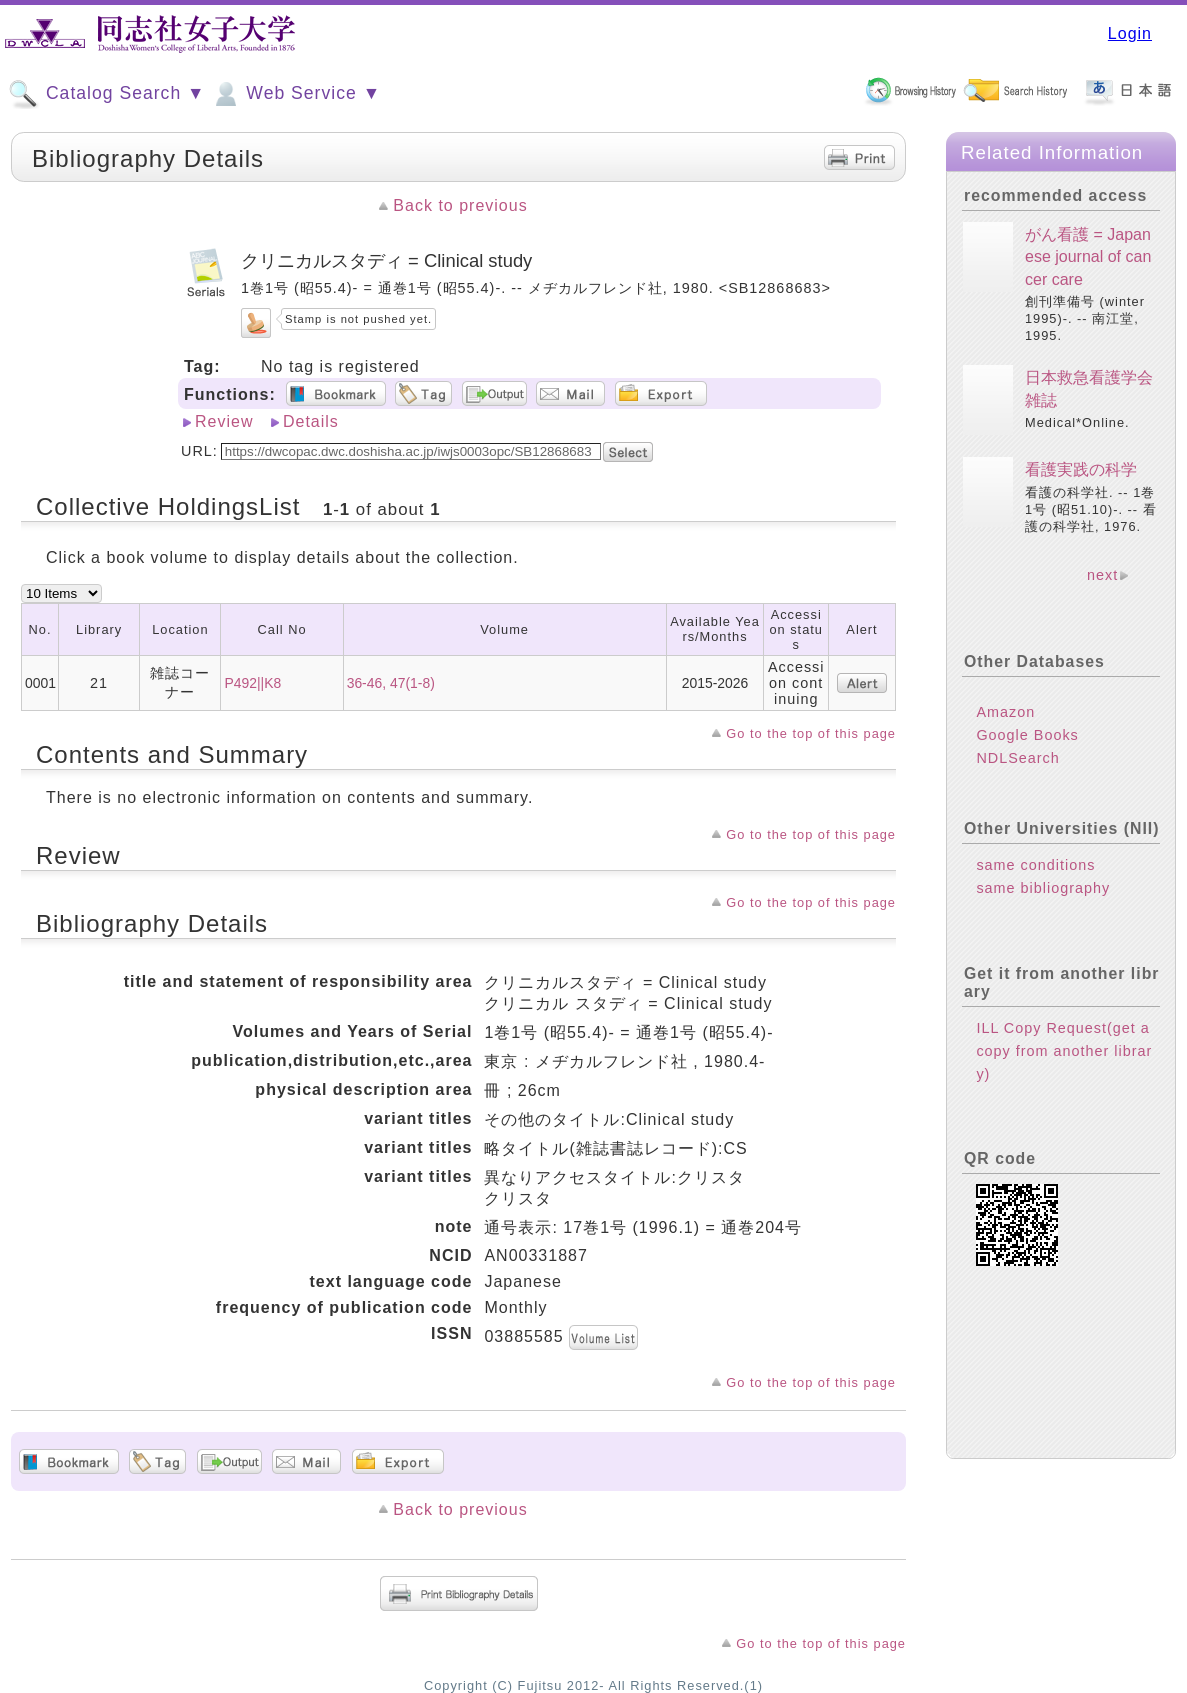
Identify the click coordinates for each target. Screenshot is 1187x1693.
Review (224, 421)
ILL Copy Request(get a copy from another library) (1064, 1051)
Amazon (1005, 712)
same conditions (1035, 865)
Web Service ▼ (295, 94)
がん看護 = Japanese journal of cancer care (1088, 257)
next (1102, 575)
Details (311, 421)
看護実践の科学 (1081, 469)
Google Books (1027, 735)
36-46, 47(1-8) (391, 683)
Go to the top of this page (811, 733)
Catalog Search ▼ (106, 94)
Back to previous (460, 205)
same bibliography (1043, 888)
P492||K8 (252, 683)
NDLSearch (1017, 758)
